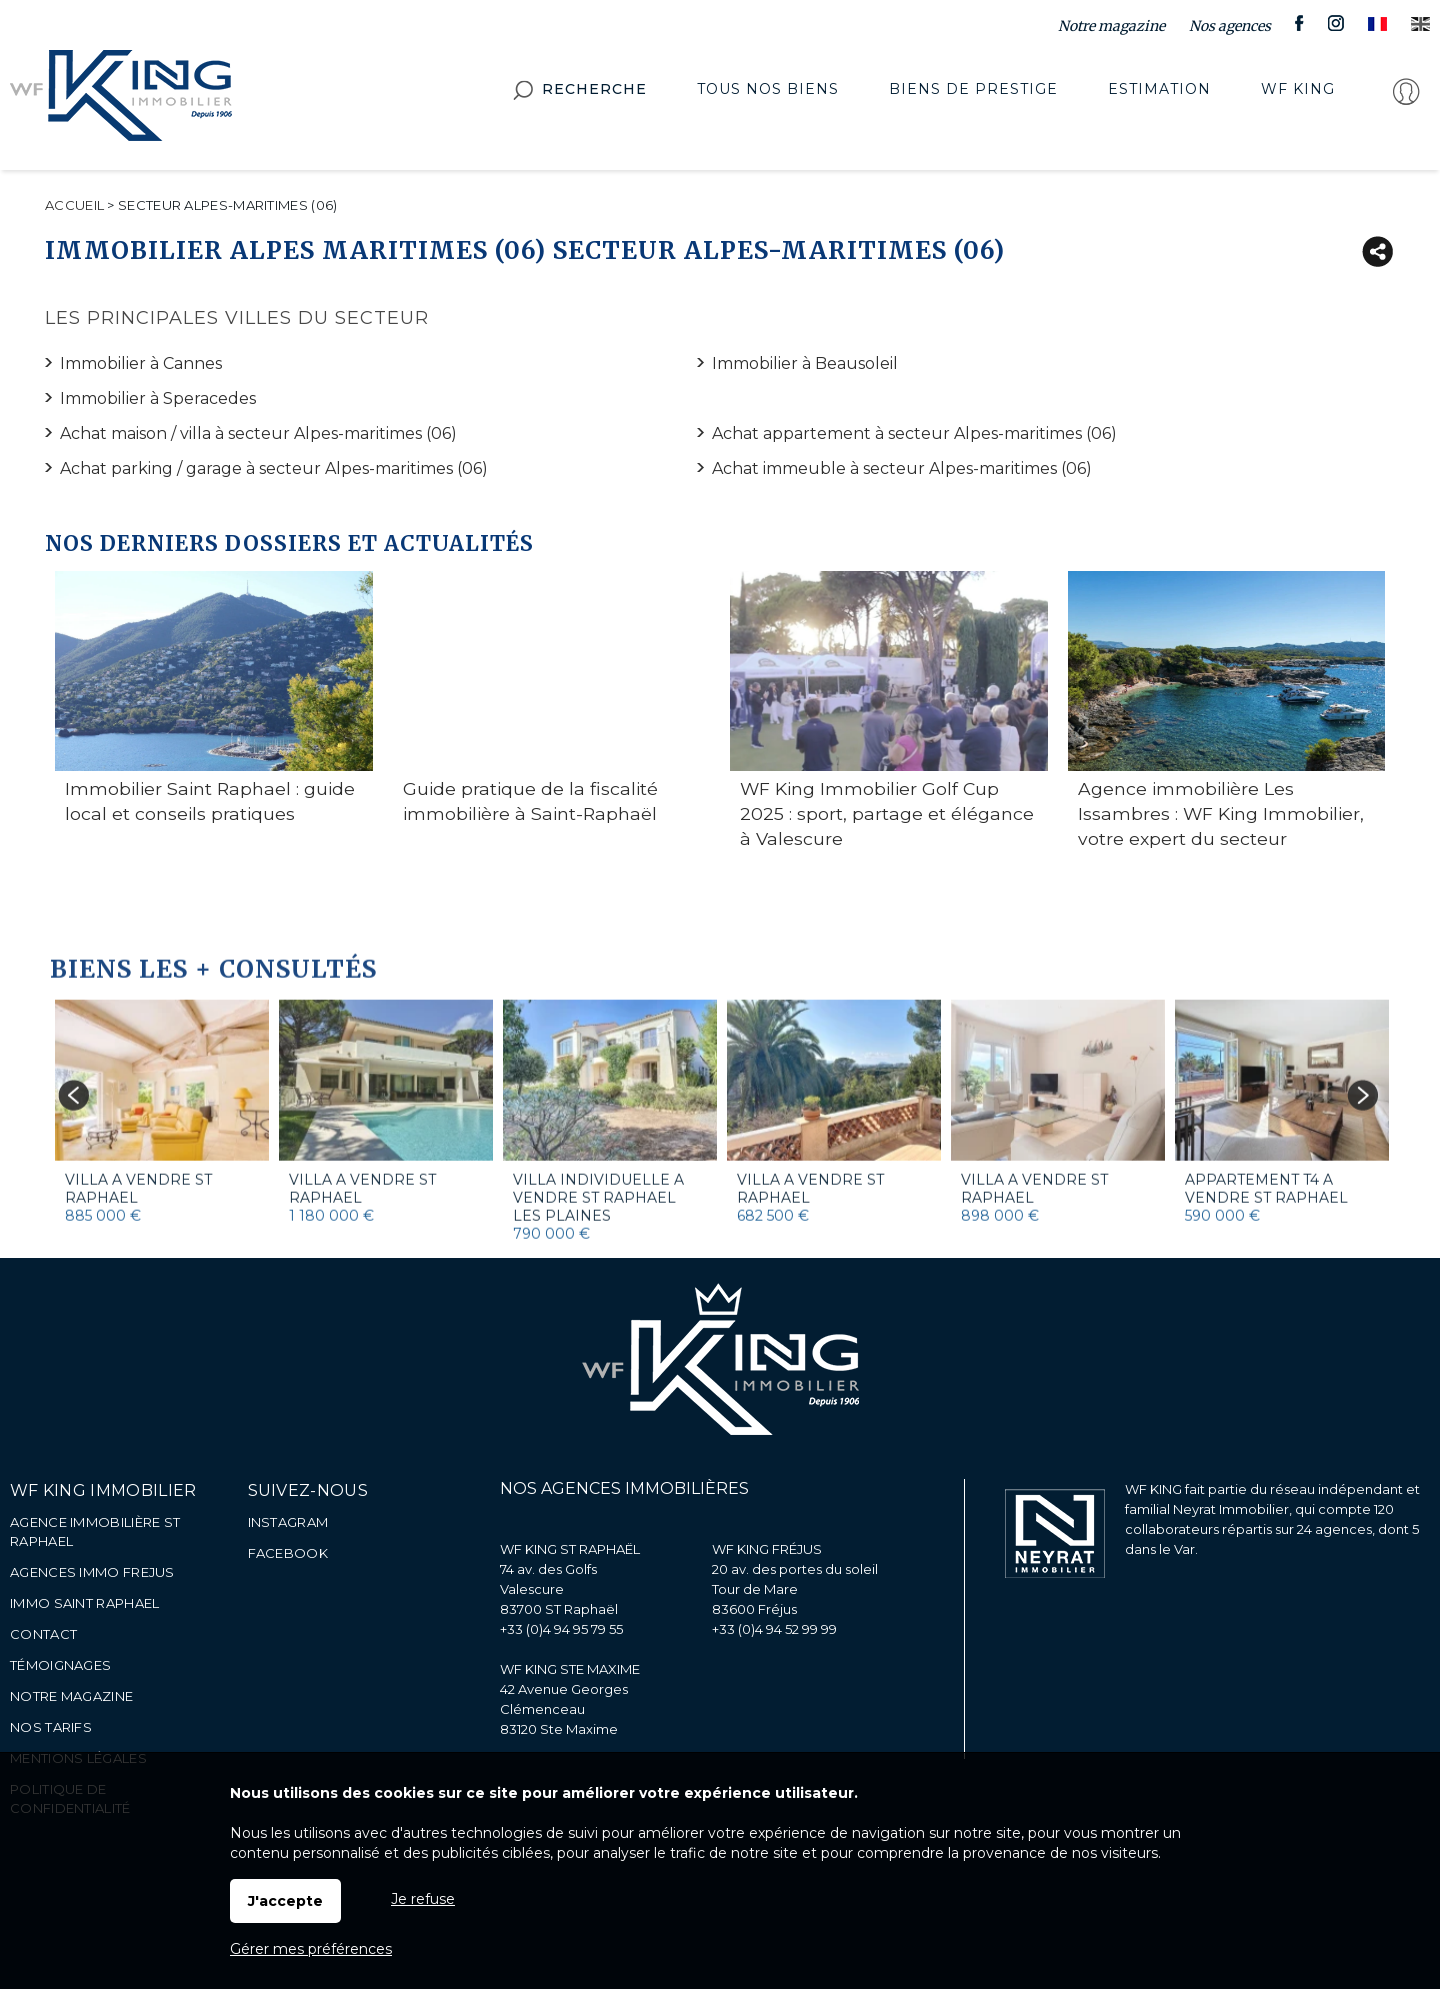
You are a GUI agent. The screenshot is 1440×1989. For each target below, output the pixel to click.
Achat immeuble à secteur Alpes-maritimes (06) (902, 468)
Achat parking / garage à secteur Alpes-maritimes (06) (274, 468)
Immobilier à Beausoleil (805, 363)
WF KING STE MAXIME (570, 1669)
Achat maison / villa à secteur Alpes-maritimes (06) (258, 433)
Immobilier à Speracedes (158, 398)
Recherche (580, 94)
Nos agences (1230, 26)
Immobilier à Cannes (141, 363)
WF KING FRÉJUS (767, 1549)
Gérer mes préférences (311, 1949)
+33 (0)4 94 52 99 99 (774, 1629)
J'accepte (285, 1901)
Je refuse (423, 1899)
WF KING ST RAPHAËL (570, 1549)
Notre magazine (1111, 26)
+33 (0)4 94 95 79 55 (561, 1629)
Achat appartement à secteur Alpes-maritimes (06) (914, 433)
